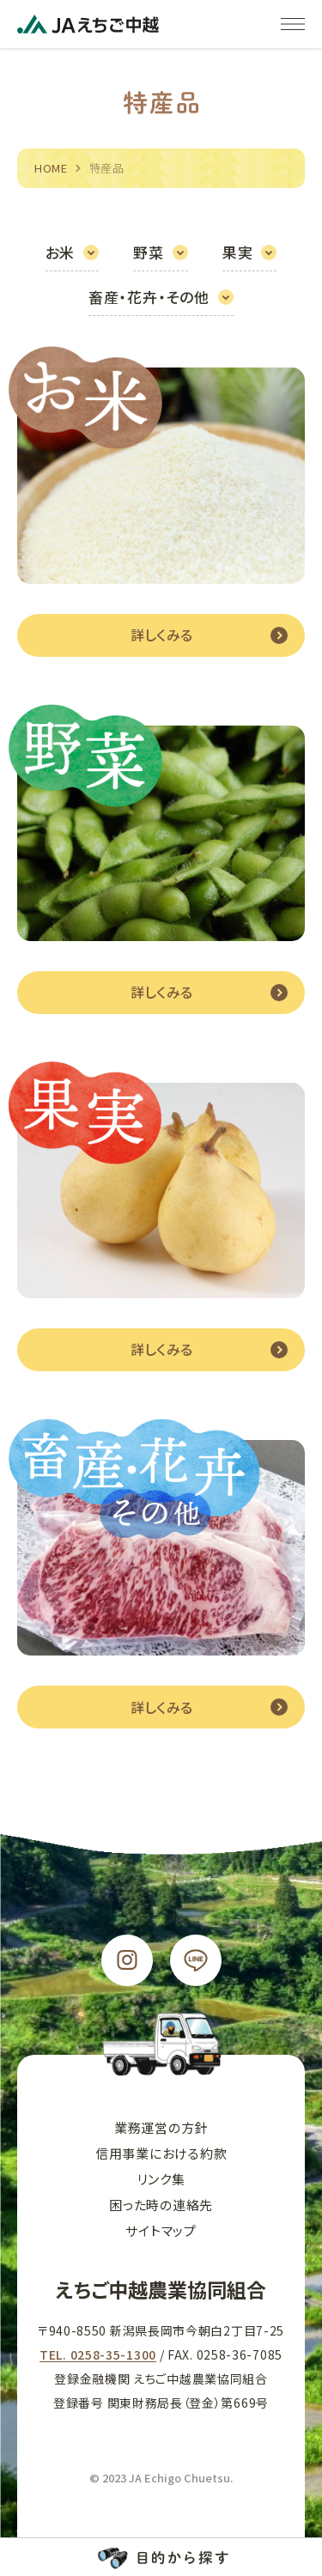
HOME (51, 168)
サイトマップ (161, 2230)
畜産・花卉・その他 (149, 296)
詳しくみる (161, 634)
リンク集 (161, 2179)
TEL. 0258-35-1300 (97, 2354)
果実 (237, 252)
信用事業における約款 (161, 2153)
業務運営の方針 (161, 2127)
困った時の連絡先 (161, 2205)
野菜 (148, 252)
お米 (61, 252)
